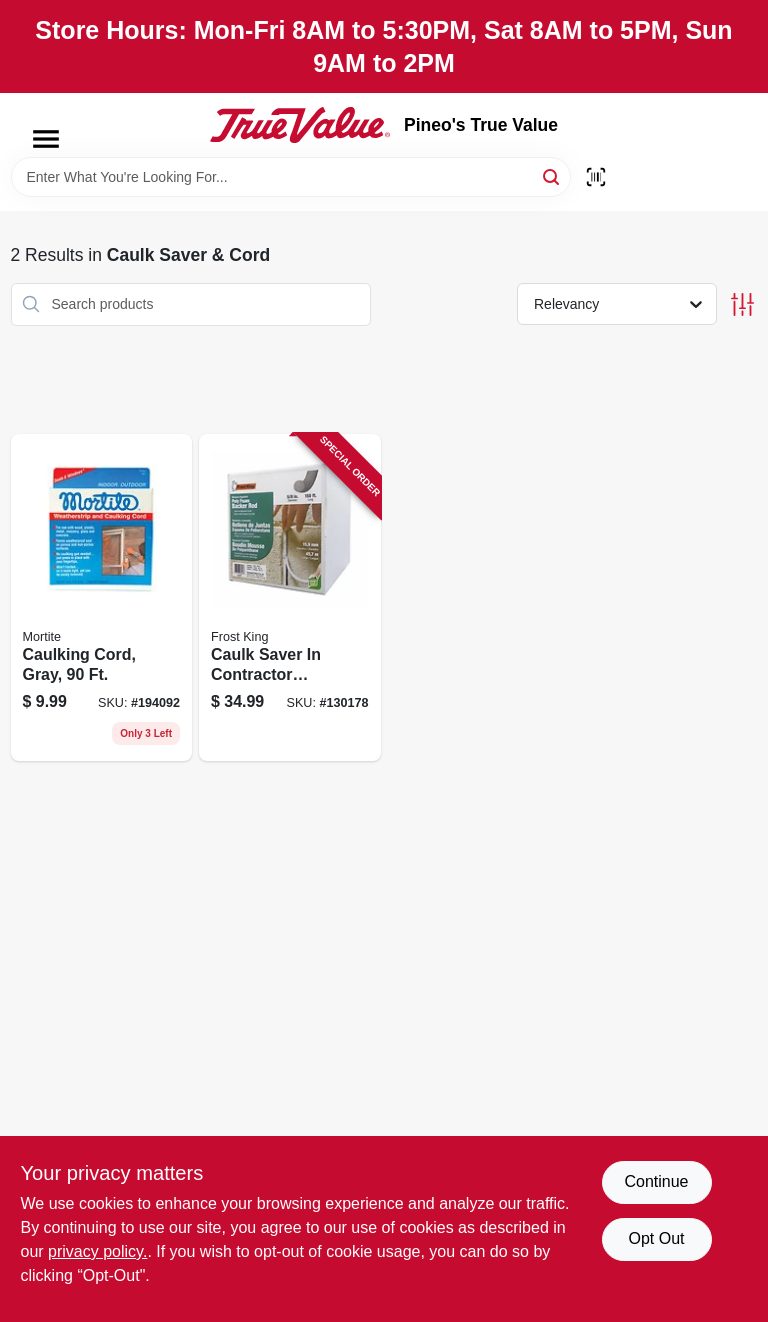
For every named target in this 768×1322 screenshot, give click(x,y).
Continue (656, 1181)
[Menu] (46, 139)
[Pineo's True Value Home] (300, 125)
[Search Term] (291, 177)
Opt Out (656, 1238)
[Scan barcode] (596, 177)
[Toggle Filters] (742, 304)
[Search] (552, 175)
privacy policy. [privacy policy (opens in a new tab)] (97, 1251)
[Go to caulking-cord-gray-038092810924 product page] (102, 598)
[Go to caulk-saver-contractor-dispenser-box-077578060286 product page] (290, 598)
